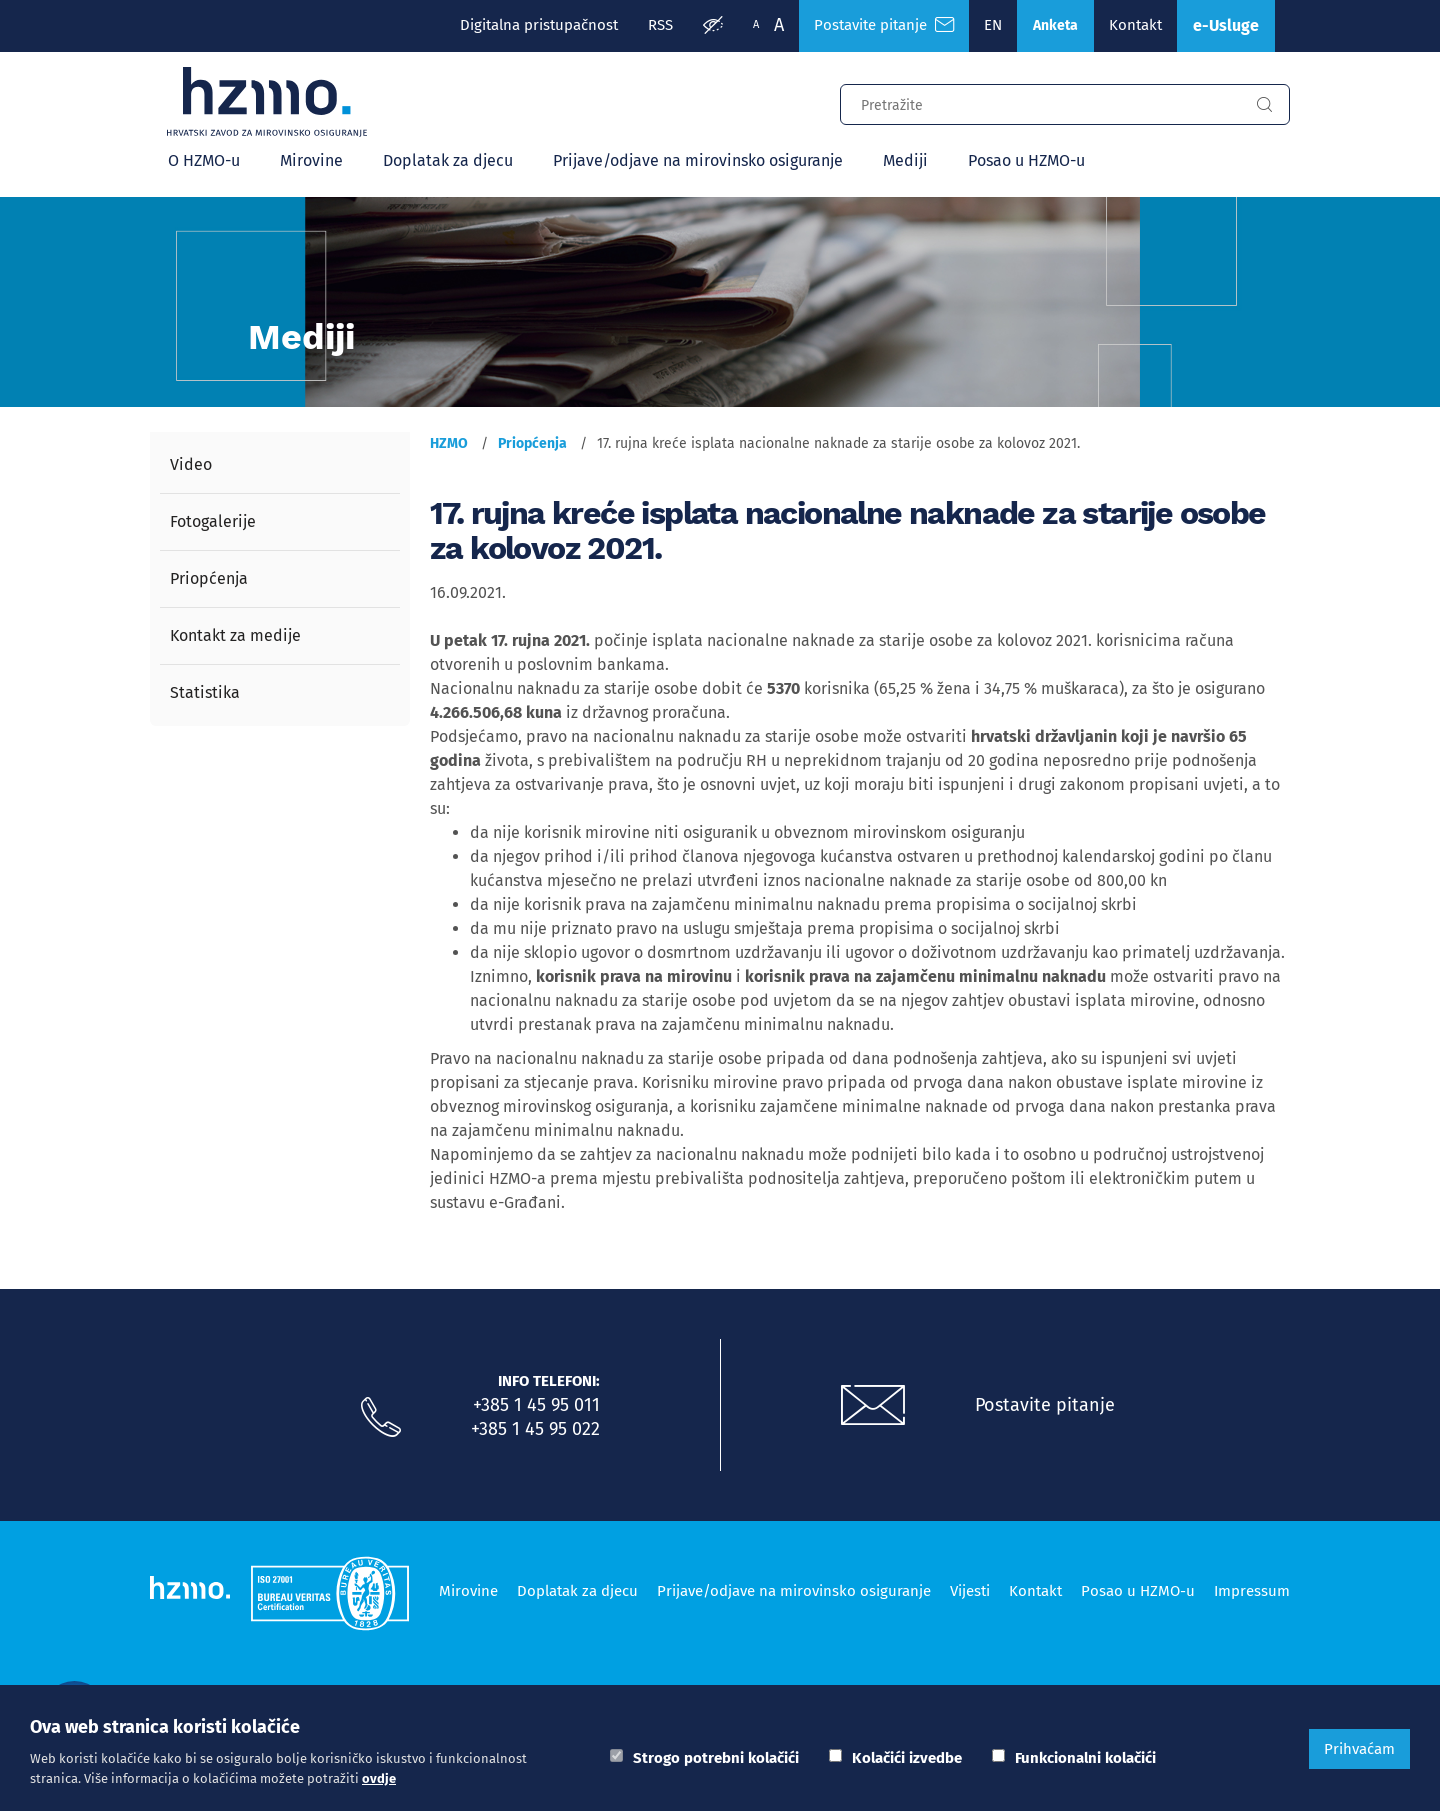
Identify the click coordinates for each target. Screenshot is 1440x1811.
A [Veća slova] (779, 25)
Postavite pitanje (1045, 1405)
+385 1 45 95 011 (536, 1405)
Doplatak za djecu (448, 160)
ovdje (379, 1778)
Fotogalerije (213, 521)
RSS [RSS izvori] (660, 25)
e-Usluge (1226, 25)
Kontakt (1135, 25)
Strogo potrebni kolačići (716, 1758)
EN (993, 25)
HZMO (449, 443)
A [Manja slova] (756, 24)
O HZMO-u (204, 160)
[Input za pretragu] (1040, 102)
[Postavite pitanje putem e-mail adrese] (873, 1406)
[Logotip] (267, 102)
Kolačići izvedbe (907, 1758)
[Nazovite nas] (381, 1418)
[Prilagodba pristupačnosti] (713, 26)
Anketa (1055, 25)
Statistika (205, 692)
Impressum (1252, 1591)
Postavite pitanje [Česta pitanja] (884, 25)
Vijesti (970, 1591)
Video (191, 464)
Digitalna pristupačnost (539, 25)
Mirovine (311, 160)
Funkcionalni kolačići (1085, 1758)
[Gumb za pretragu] (1264, 105)
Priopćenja (209, 578)
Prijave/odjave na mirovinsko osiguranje (698, 160)
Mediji (905, 160)
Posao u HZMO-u (1026, 160)
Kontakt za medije (235, 635)
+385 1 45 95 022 (535, 1429)
